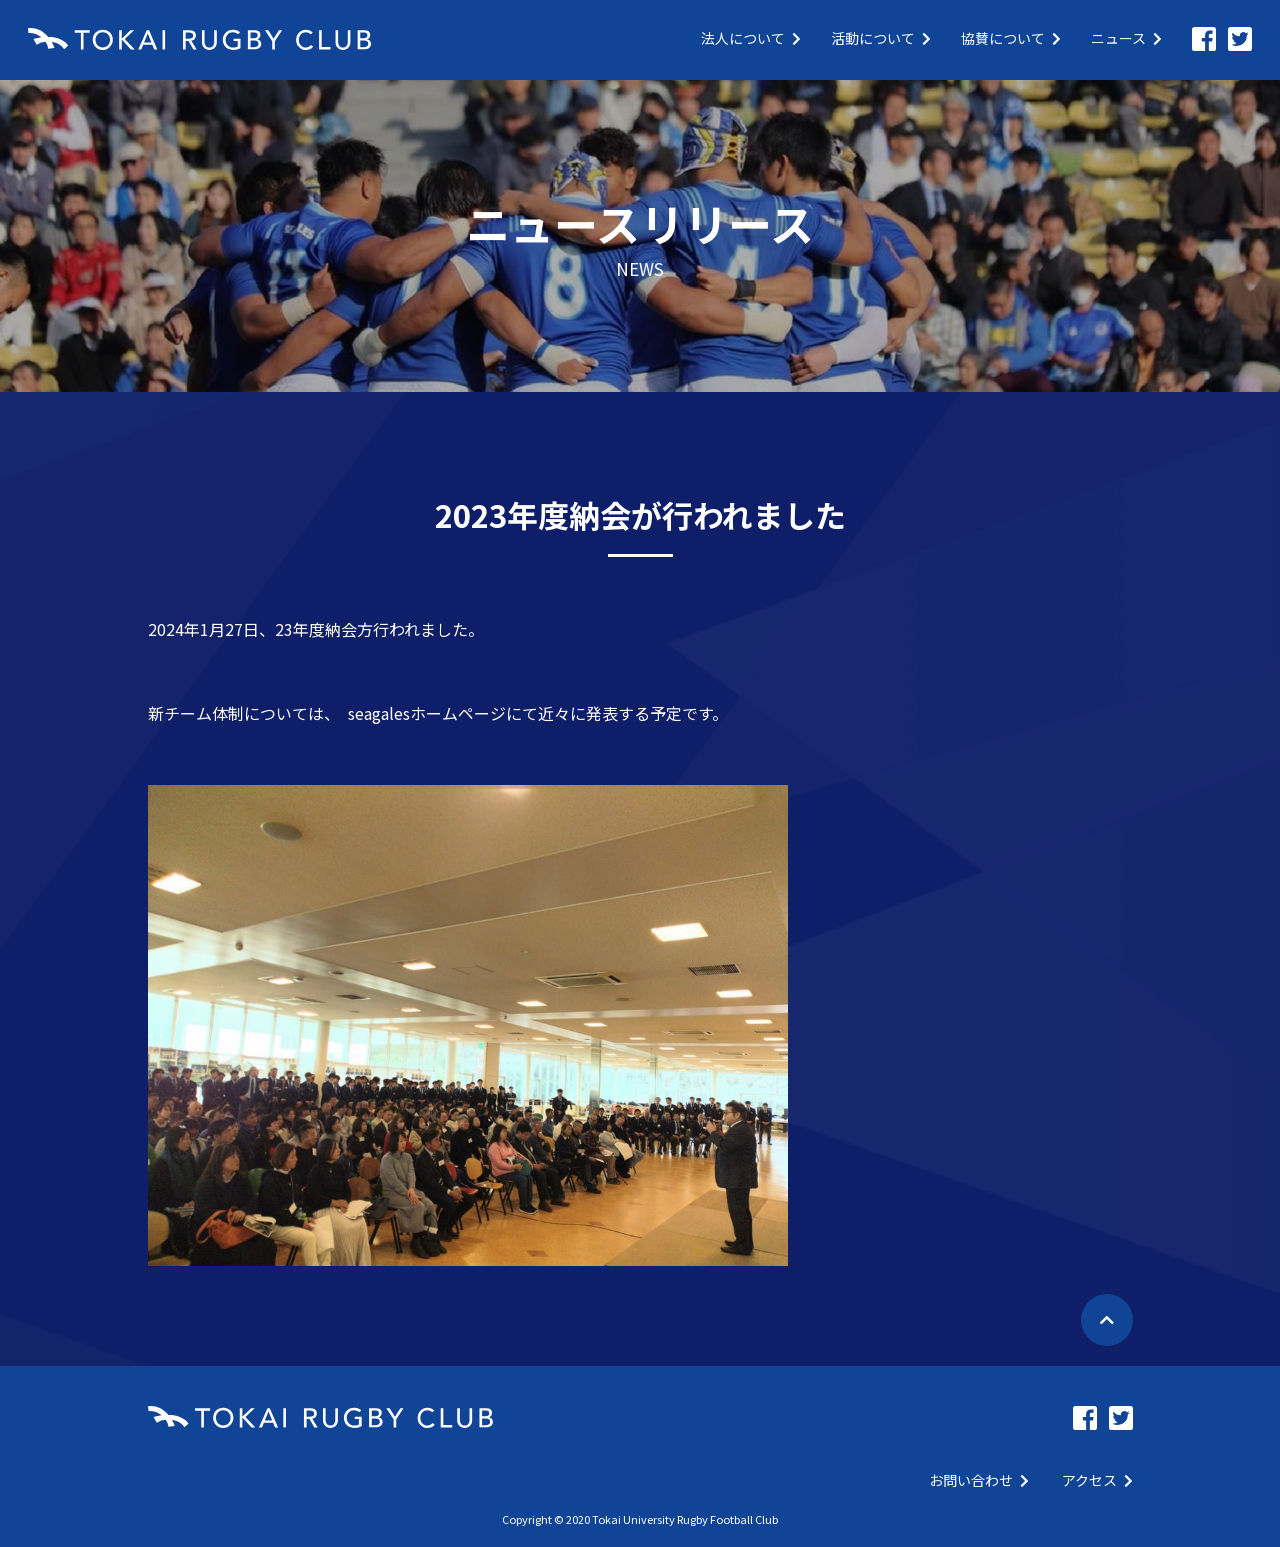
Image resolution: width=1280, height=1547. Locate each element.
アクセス (1097, 1480)
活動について (881, 38)
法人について (751, 38)
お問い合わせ (979, 1480)
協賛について (1011, 38)
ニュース (1126, 38)
